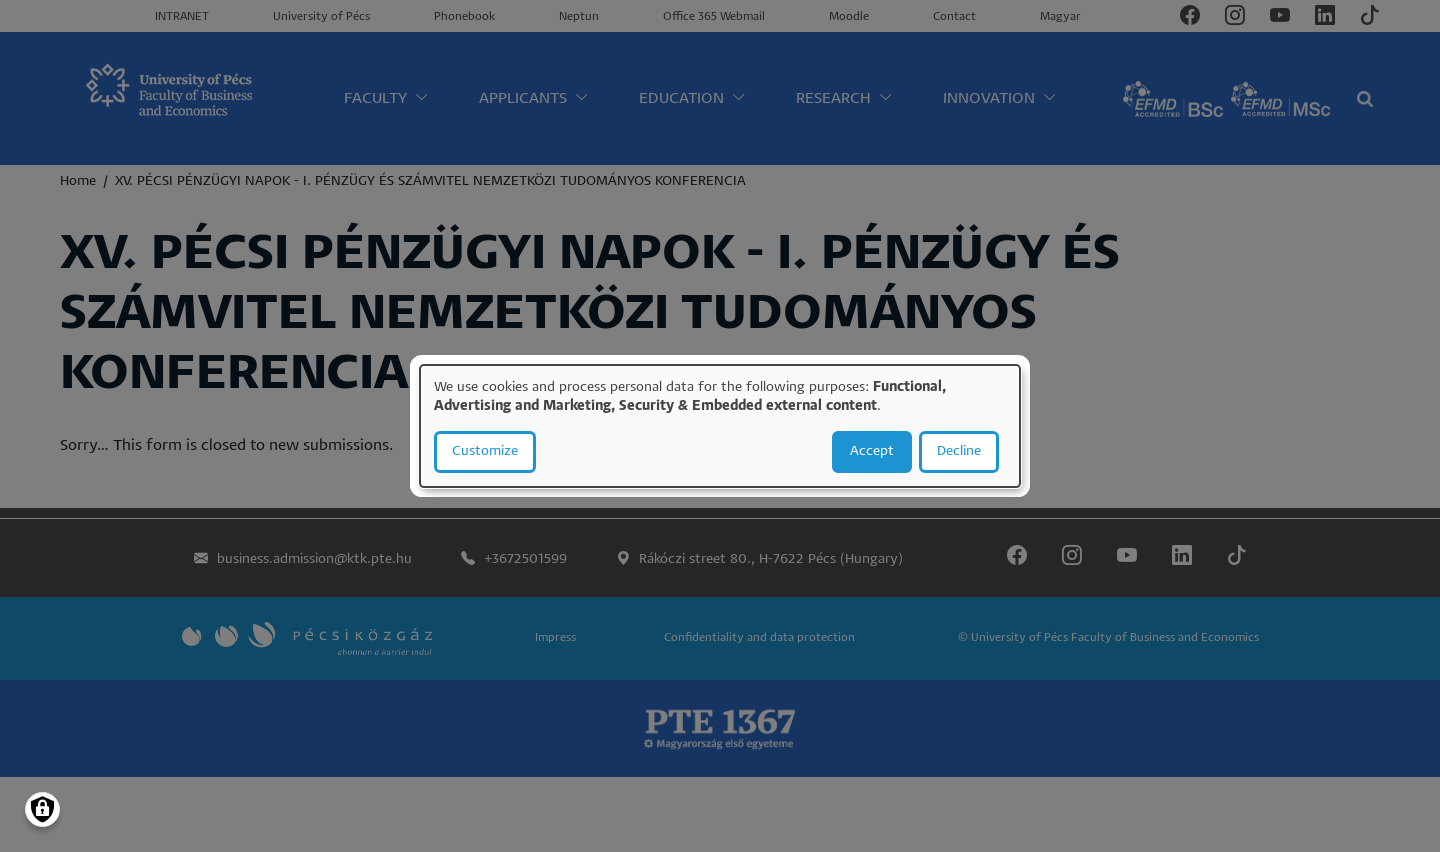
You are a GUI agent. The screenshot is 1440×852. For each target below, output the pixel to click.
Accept (872, 451)
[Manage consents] (42, 809)
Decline (959, 451)
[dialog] (720, 426)
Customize (485, 451)
